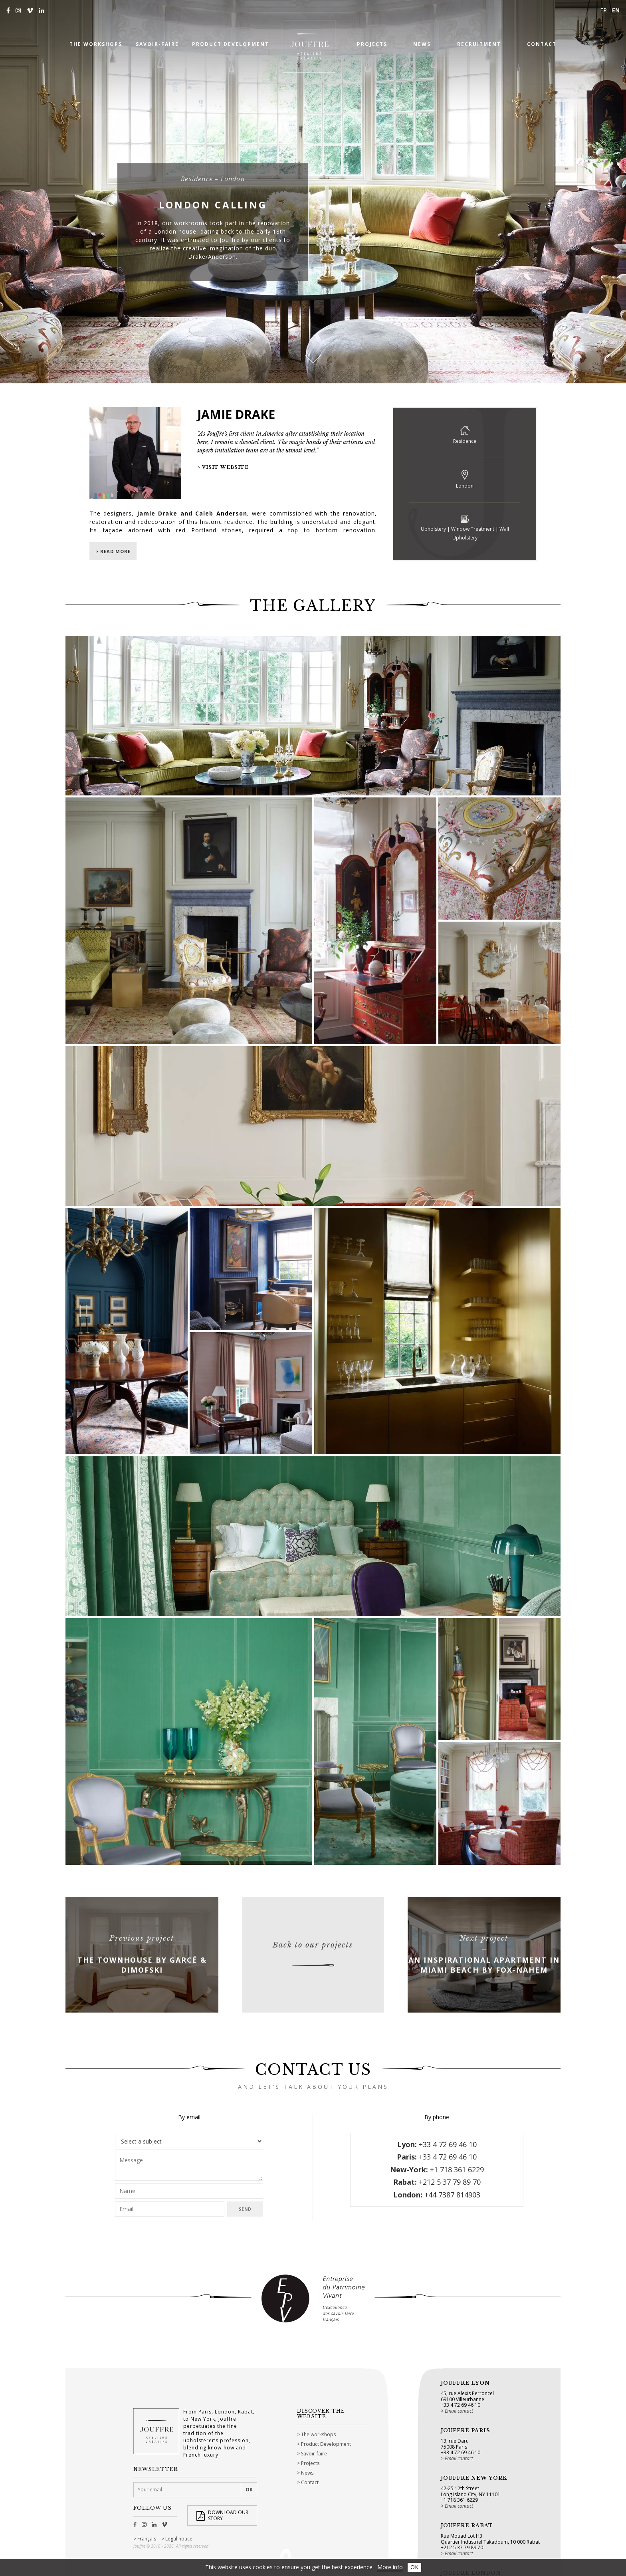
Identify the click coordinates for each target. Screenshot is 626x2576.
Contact (310, 2482)
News (307, 2472)
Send (245, 2209)
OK (414, 2567)
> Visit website (223, 467)
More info (390, 2567)
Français (146, 2539)
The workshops (318, 2434)
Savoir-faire (314, 2453)
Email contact (459, 2411)
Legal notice (178, 2539)
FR (603, 10)
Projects (310, 2463)
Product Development (326, 2444)
